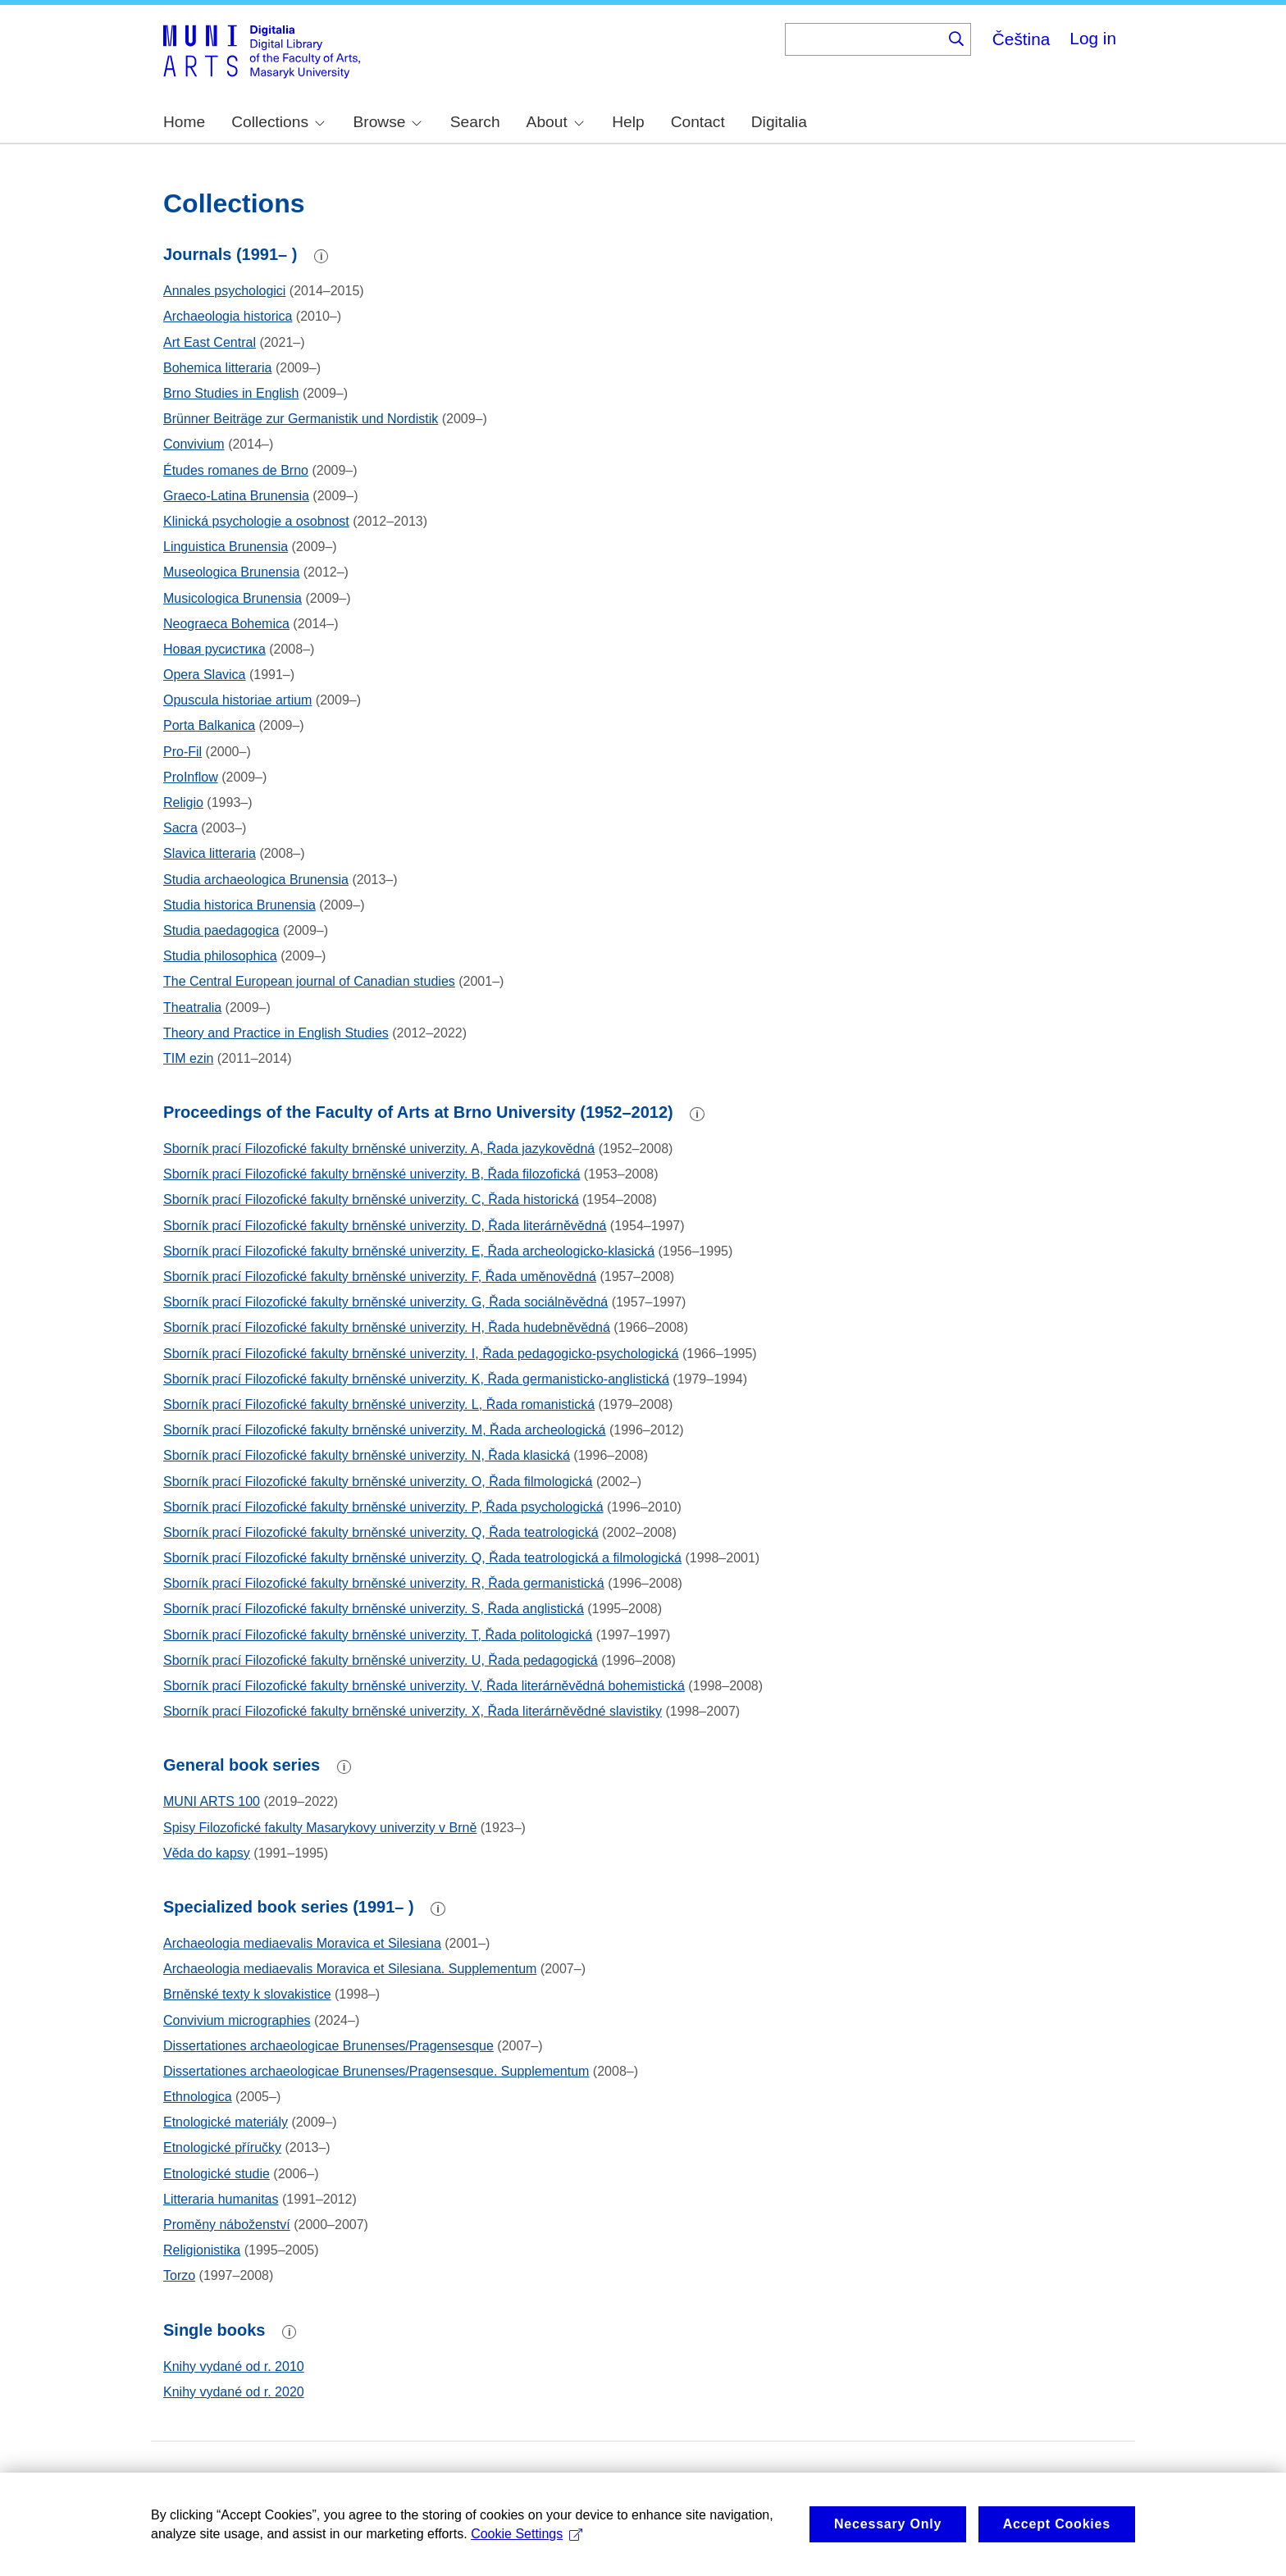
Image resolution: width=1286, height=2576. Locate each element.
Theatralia (192, 1007)
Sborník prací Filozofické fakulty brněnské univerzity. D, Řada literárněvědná (384, 1226)
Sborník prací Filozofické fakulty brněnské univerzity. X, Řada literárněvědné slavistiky (412, 1711)
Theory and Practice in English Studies (276, 1033)
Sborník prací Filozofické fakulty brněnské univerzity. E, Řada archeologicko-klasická (408, 1251)
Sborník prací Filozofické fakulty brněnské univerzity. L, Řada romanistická (379, 1404)
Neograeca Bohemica (226, 624)
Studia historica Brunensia (239, 905)
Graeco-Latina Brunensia (236, 496)
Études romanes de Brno (235, 470)
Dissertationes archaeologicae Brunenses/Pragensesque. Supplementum (376, 2071)
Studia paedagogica (221, 930)
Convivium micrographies (237, 2020)
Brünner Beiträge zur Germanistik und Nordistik (300, 419)
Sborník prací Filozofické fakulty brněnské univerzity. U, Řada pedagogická (380, 1660)
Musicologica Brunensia (232, 598)
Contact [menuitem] (698, 122)
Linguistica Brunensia (225, 547)
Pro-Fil (182, 752)
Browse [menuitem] (387, 122)
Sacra (180, 828)
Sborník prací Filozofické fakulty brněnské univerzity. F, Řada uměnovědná (379, 1276)
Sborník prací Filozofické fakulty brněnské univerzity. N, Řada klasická (366, 1455)
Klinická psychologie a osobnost (256, 521)
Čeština (1021, 39)
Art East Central (209, 342)
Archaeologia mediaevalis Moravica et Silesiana (302, 1943)
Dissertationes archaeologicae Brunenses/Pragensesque (328, 2046)
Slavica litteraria (209, 853)
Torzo (179, 2275)
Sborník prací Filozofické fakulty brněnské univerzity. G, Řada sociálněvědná (385, 1302)
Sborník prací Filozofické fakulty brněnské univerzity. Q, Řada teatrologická (381, 1532)
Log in (1092, 38)
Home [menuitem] (184, 122)
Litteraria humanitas (221, 2199)
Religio (183, 802)
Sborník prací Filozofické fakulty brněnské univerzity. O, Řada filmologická (377, 1482)
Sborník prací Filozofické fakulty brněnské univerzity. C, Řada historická (371, 1199)
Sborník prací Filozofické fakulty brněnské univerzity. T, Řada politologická (377, 1635)
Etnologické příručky (222, 2147)
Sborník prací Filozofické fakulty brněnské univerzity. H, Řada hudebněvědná (386, 1327)
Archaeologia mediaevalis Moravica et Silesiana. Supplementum (349, 1969)
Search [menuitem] (475, 122)
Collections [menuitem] (278, 122)
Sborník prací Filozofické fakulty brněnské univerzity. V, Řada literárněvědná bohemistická (424, 1686)
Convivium (194, 444)
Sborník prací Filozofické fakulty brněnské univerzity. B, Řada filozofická (371, 1174)
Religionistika (201, 2250)
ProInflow (190, 777)
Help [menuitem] (628, 122)
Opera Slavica (204, 675)
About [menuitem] (555, 122)
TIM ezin (188, 1058)
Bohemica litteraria (217, 368)
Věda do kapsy (206, 1853)
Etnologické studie (216, 2174)
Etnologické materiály (225, 2122)
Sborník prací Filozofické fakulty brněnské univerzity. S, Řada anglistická (373, 1609)
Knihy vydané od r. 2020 (233, 2392)
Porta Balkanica (209, 725)
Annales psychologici (224, 291)
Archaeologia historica (227, 316)
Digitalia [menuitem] (779, 122)
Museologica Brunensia (231, 572)
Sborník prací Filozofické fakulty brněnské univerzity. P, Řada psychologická (383, 1507)
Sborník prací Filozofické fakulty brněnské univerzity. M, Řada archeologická (384, 1430)
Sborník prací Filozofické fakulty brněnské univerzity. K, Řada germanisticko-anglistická (416, 1379)
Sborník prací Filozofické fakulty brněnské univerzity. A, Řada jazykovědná (379, 1149)
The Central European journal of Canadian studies (309, 981)
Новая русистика (214, 649)
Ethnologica (197, 2097)
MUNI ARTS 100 (211, 1801)
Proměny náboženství (226, 2225)
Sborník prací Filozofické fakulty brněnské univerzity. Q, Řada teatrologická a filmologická (422, 1558)
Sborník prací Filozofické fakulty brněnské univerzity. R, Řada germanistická (383, 1583)
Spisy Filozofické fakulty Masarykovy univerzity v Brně (320, 1828)
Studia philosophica (220, 956)
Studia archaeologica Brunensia (256, 880)
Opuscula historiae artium (237, 700)
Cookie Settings (526, 2548)
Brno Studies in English (231, 393)
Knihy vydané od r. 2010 (233, 2366)
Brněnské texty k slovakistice (247, 1994)
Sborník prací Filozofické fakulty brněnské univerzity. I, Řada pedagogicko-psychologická (420, 1354)
